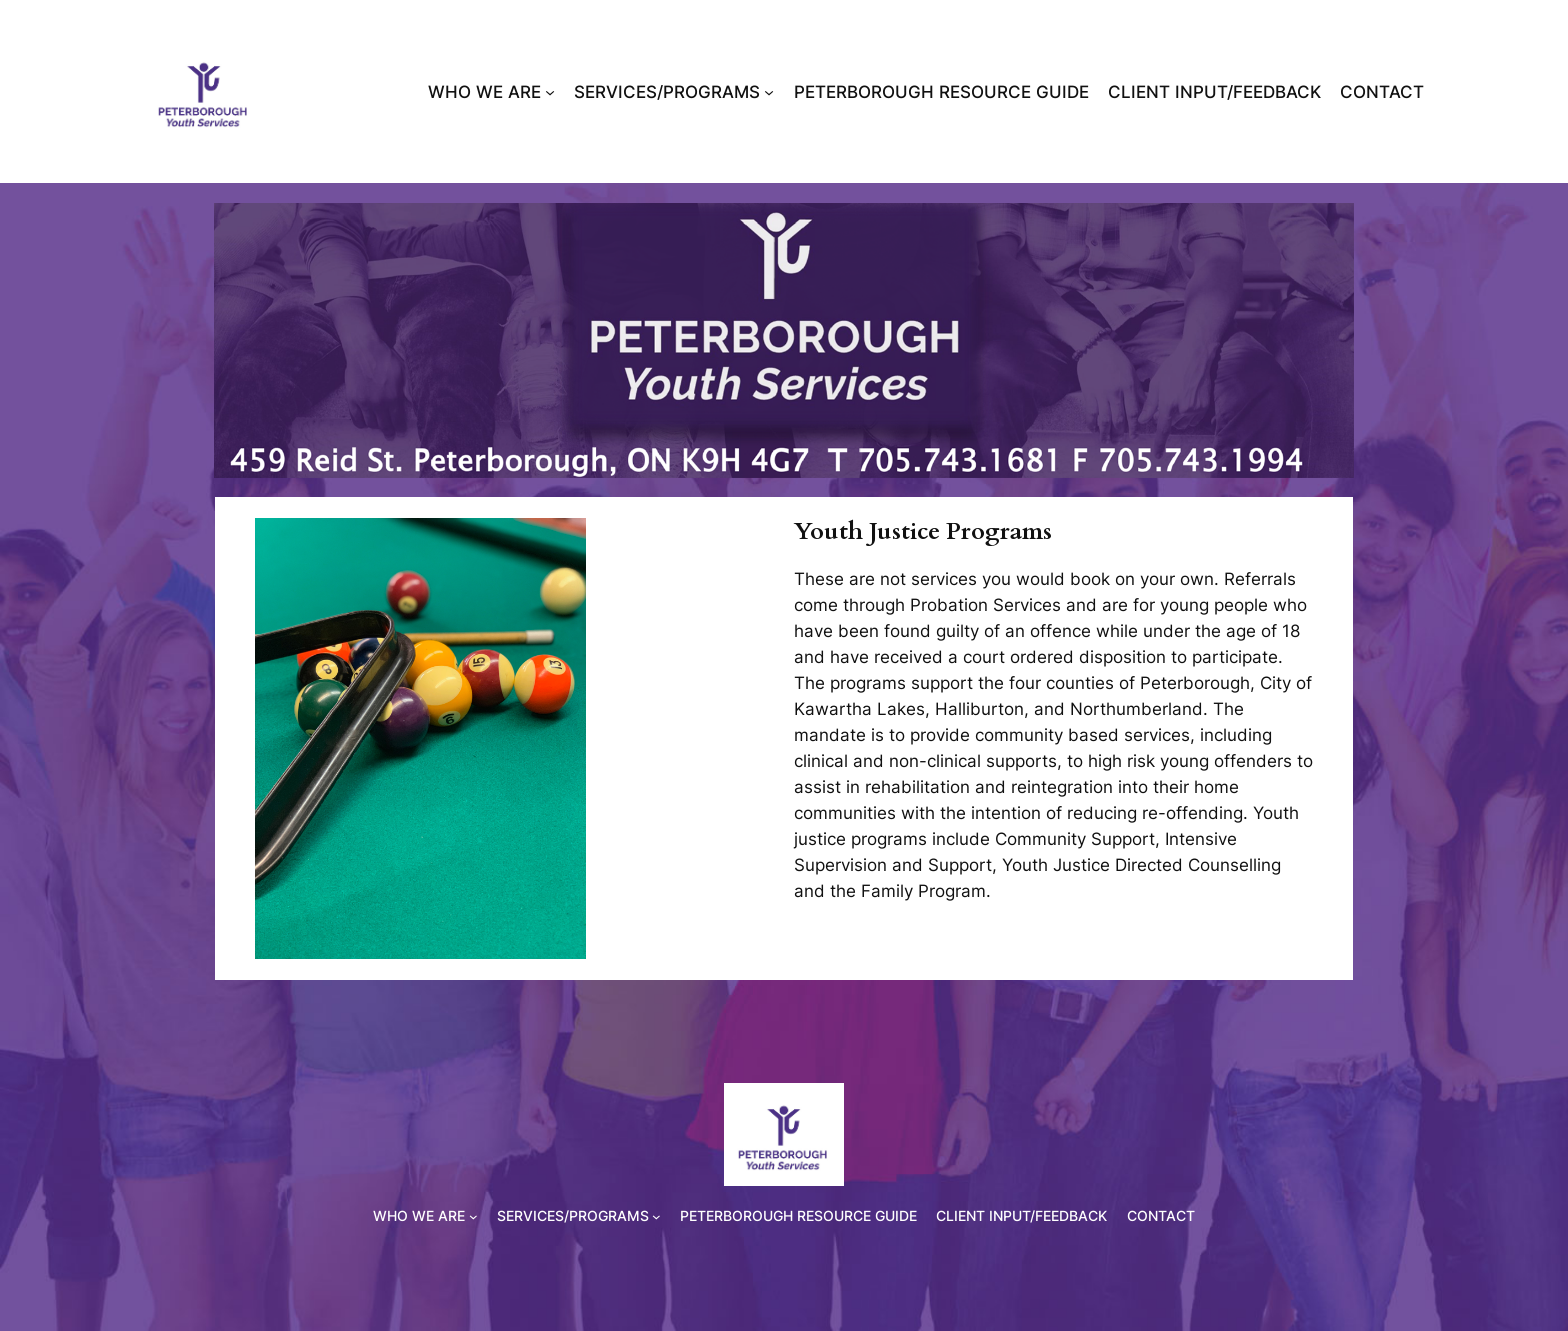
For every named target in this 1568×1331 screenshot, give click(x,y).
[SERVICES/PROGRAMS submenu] (769, 92)
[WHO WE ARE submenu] (550, 92)
